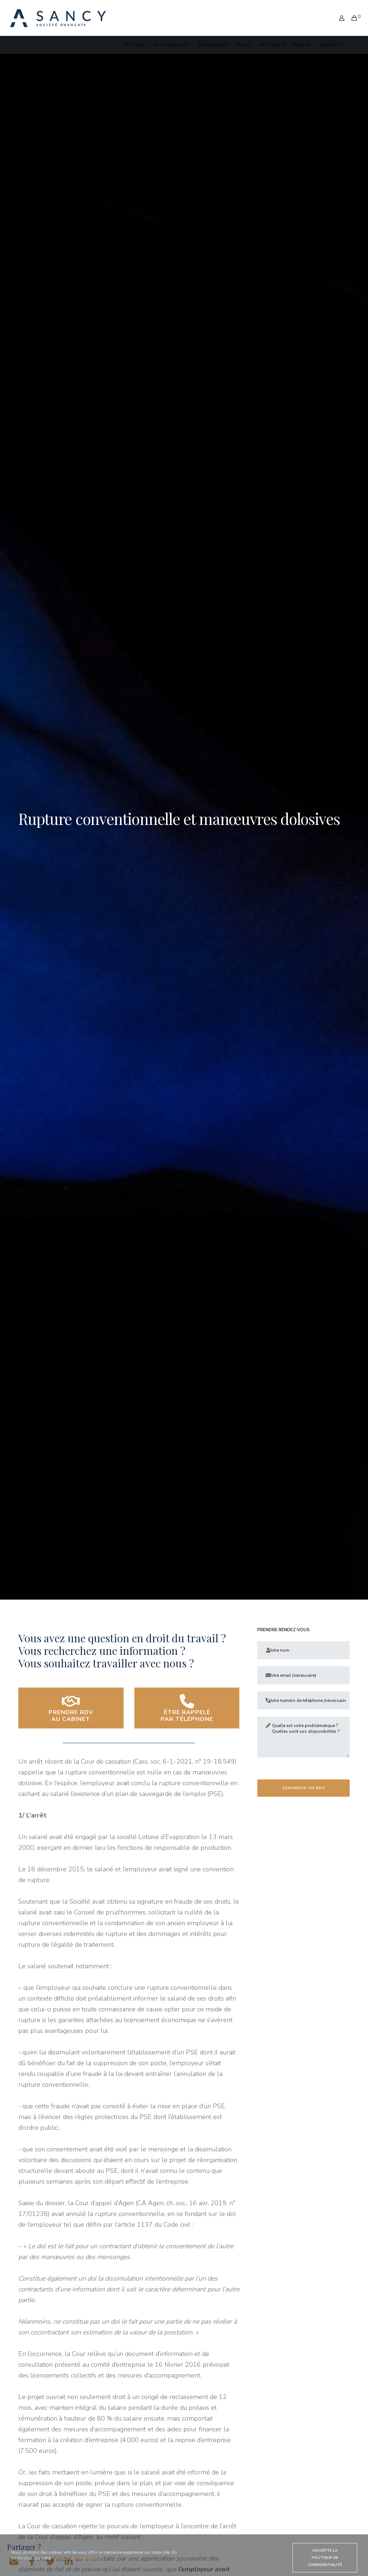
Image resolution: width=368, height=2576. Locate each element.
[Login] (338, 13)
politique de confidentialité (77, 2558)
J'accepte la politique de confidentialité (325, 2557)
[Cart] (351, 13)
